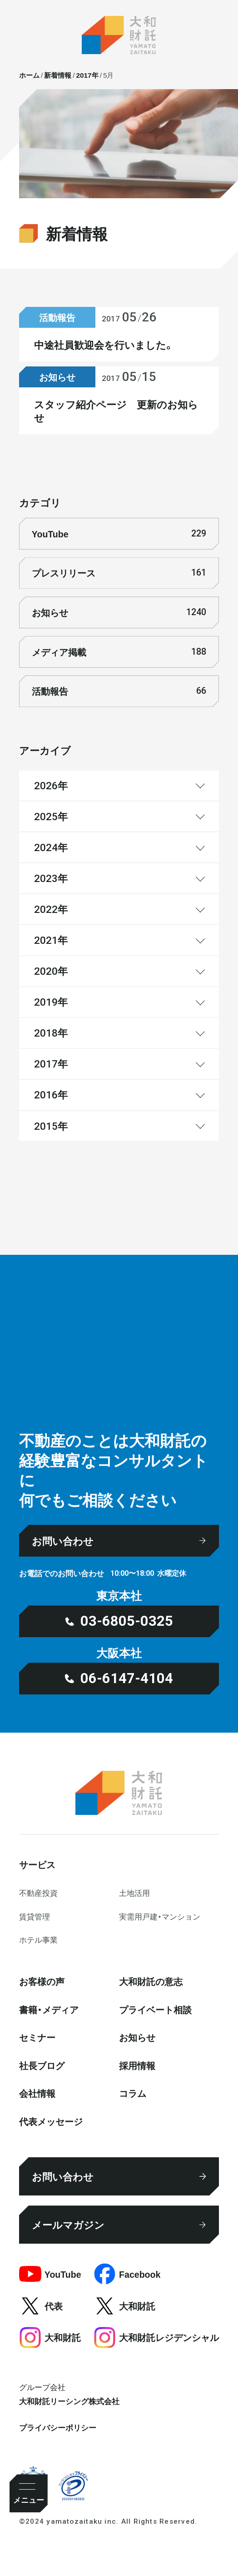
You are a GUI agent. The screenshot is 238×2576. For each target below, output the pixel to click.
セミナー (37, 2037)
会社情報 (37, 2093)
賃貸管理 (34, 1916)
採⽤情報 (137, 2065)
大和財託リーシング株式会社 (69, 2401)
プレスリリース (119, 573)
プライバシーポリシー (57, 2427)
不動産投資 (38, 1892)
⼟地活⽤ (134, 1892)
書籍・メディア (49, 2009)
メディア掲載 (119, 652)
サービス (37, 1864)
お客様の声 (41, 1981)
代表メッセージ (51, 2121)
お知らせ (119, 612)
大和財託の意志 (151, 1981)
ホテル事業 (38, 1939)
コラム (132, 2093)
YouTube (119, 533)
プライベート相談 (155, 2009)
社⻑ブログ (41, 2065)
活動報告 (119, 691)
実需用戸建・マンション (159, 1916)
